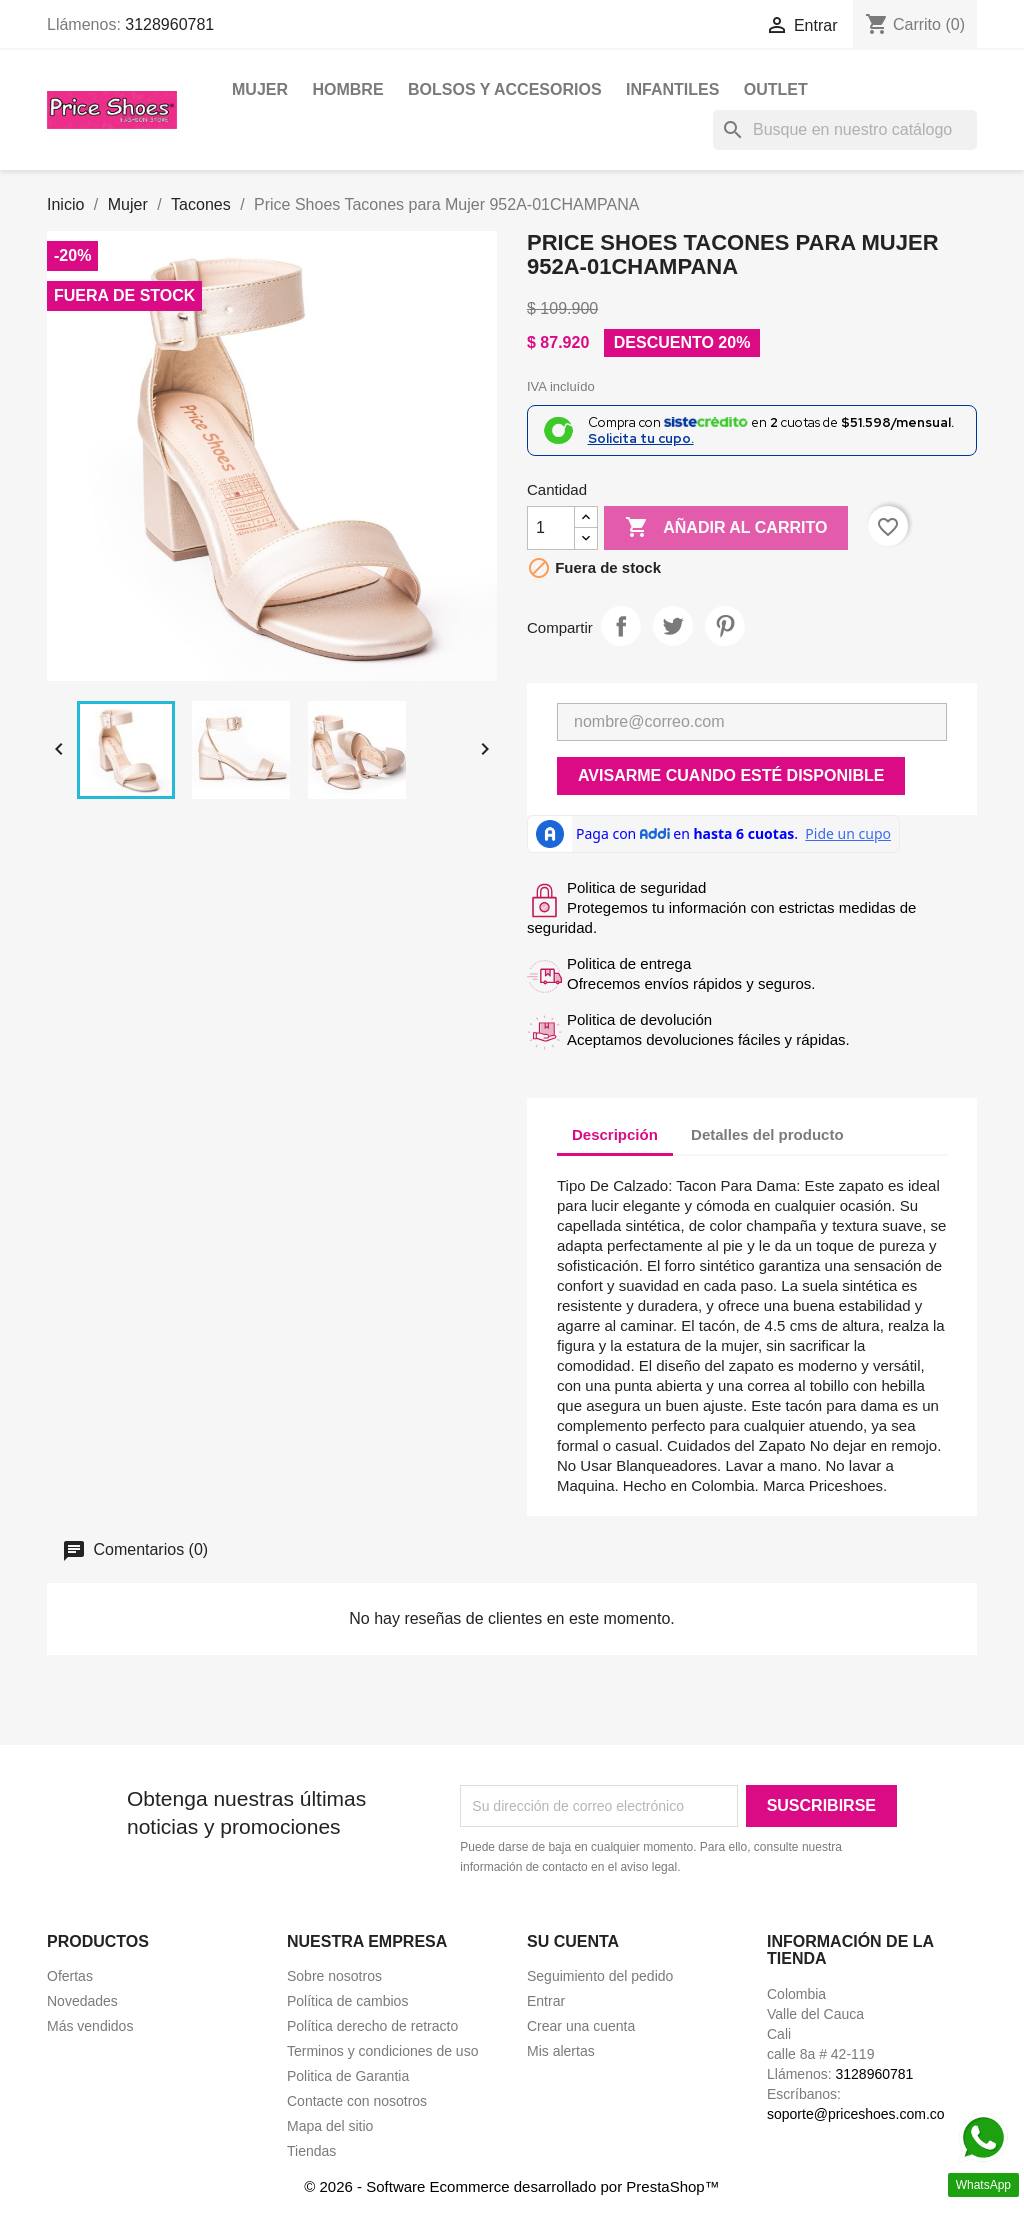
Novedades (82, 2001)
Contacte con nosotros (357, 2101)
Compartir (621, 626)
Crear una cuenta (581, 2026)
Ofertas (70, 1976)
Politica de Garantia (348, 2076)
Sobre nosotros (334, 1976)
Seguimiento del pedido (600, 1976)
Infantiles (672, 89)
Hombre (347, 89)
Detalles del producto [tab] (767, 1134)
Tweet (673, 626)
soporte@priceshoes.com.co (856, 2114)
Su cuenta (573, 1941)
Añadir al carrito (726, 528)
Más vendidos (90, 2026)
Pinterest (725, 626)
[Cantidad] (551, 528)
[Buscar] (845, 130)
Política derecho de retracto (372, 2026)
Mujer (260, 89)
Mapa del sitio (330, 2126)
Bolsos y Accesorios (505, 89)
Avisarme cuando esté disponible (731, 775)
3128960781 (169, 24)
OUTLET (776, 89)
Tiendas (311, 2151)
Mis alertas (561, 2051)
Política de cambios (347, 2001)
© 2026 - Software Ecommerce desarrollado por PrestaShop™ (511, 2186)
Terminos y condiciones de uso (382, 2051)
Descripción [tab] (615, 1134)
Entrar (546, 2001)
